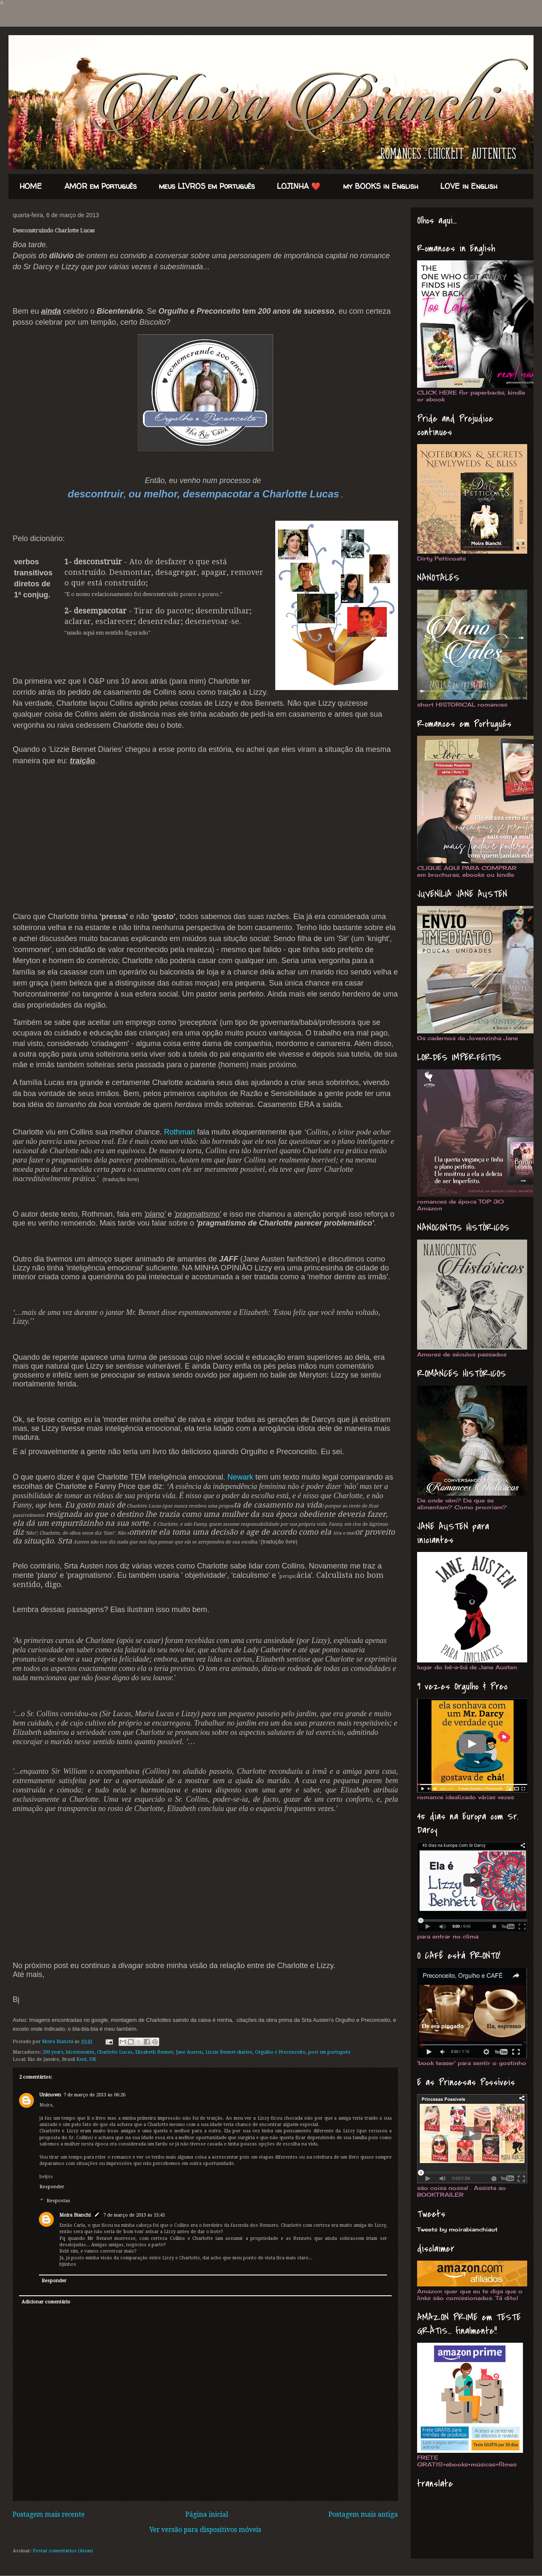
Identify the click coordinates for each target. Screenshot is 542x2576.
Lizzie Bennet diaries (228, 2052)
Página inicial (206, 2514)
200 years (53, 2052)
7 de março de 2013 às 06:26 (94, 2095)
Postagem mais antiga (363, 2514)
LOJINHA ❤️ (299, 186)
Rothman (179, 1132)
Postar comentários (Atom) (63, 2551)
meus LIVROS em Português (207, 186)
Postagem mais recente (49, 2514)
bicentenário (80, 2052)
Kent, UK (86, 2059)
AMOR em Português (100, 186)
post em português (329, 2052)
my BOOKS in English (380, 186)
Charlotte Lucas (115, 2052)
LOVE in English (469, 186)
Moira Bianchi (58, 2041)
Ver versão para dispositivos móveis (205, 2530)
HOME (30, 186)
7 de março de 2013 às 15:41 (134, 2215)
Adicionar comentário (46, 2302)
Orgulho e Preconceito (280, 2052)
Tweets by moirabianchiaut (457, 2229)
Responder (51, 2186)
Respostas (58, 2200)
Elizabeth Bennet (154, 2052)
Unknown (50, 2095)
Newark (240, 1477)
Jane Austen (189, 2052)
